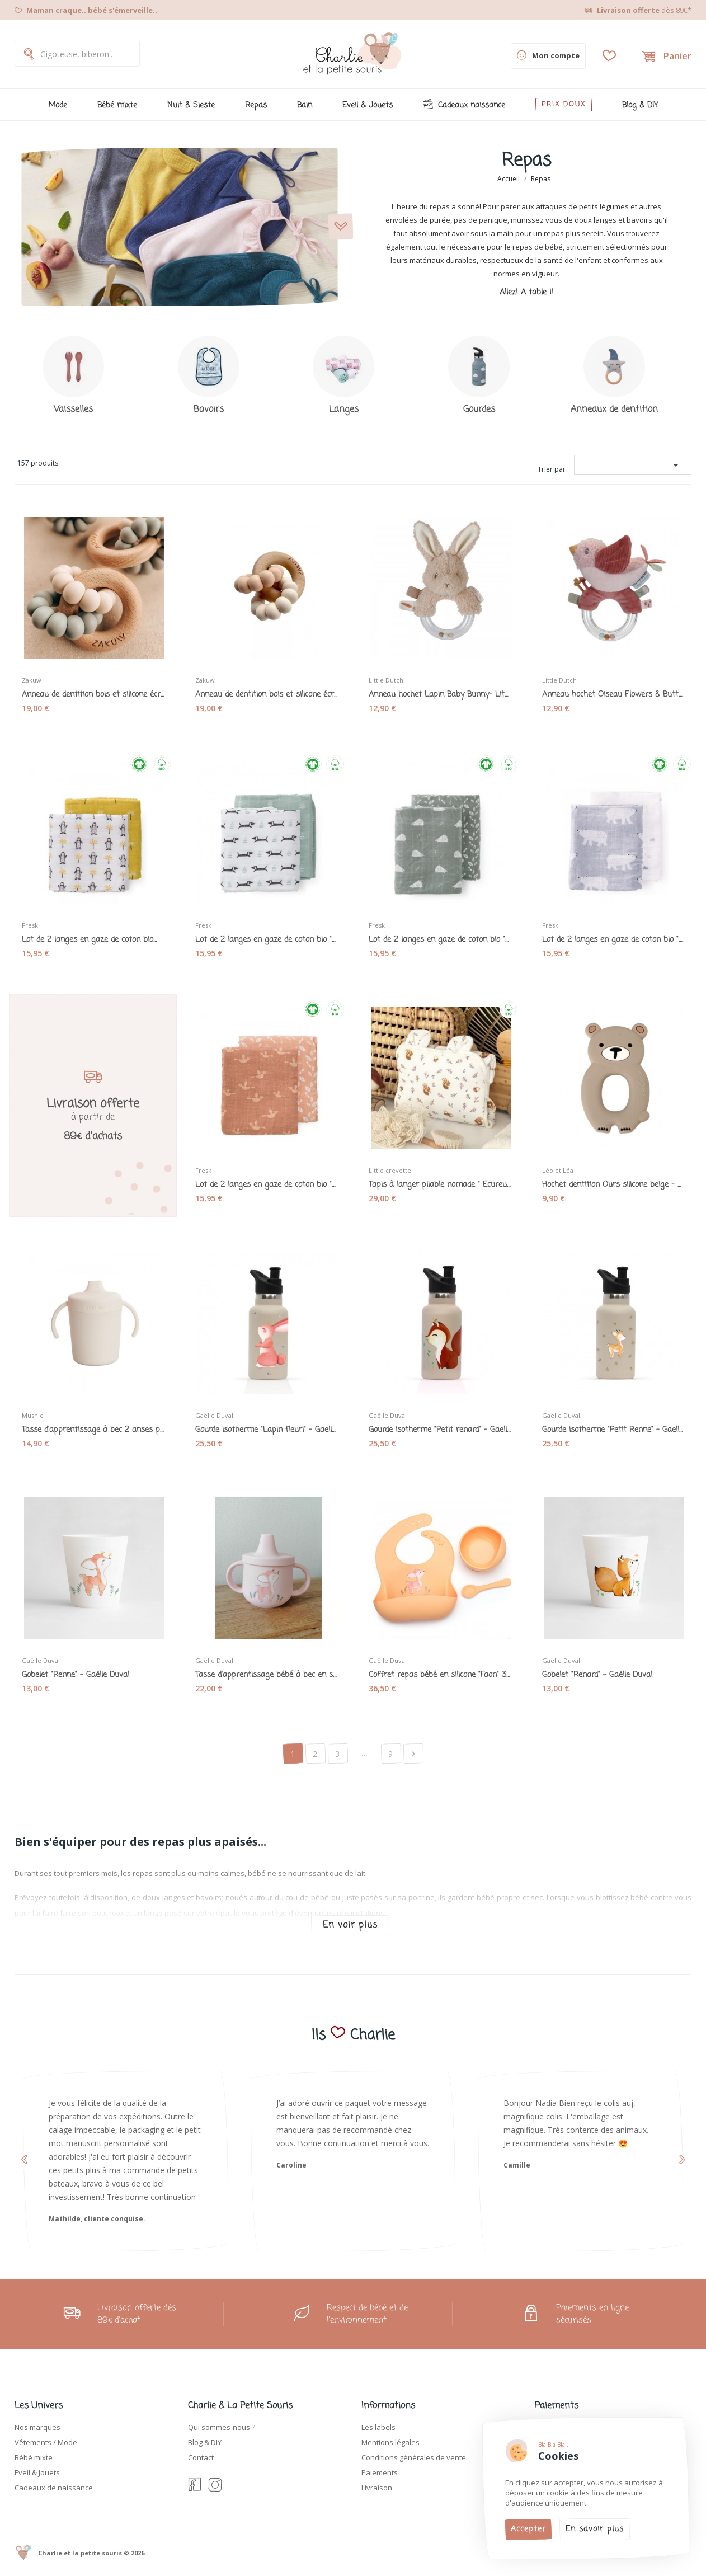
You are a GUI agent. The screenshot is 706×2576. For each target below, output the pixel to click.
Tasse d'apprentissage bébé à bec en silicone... (266, 1675)
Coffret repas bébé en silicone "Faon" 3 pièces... (440, 1675)
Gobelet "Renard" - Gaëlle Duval (597, 1675)
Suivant (413, 1754)
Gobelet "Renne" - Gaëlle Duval (75, 1675)
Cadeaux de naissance (54, 2488)
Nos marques (37, 2427)
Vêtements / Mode (46, 2442)
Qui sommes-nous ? (221, 2427)
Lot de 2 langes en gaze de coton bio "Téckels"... (266, 940)
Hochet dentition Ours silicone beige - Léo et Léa (613, 1185)
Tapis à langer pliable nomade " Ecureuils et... (440, 1185)
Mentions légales (390, 2442)
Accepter (528, 2529)
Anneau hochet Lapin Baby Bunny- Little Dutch (440, 695)
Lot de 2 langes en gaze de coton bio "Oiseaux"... (266, 1185)
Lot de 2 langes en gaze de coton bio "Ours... (613, 940)
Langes (344, 409)
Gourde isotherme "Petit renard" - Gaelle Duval (440, 1430)
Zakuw (31, 680)
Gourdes (479, 409)
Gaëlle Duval (214, 1415)
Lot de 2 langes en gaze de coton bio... (89, 940)
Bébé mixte (34, 2457)
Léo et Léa (557, 1170)
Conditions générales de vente (413, 2457)
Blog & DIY (205, 2442)
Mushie (33, 1415)
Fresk (30, 925)
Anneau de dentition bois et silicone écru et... (93, 695)
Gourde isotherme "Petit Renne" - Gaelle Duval (613, 1430)
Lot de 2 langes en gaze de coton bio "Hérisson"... (440, 940)
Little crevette (390, 1170)
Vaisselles (73, 409)
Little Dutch (386, 680)
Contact (201, 2457)
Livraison (376, 2488)
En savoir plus (595, 2529)
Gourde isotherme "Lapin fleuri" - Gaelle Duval (266, 1430)
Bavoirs (209, 409)
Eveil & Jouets (37, 2472)
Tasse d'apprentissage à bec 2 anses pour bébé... (93, 1430)
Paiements (379, 2472)
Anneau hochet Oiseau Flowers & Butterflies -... (613, 695)
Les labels (378, 2427)
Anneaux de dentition (614, 409)
